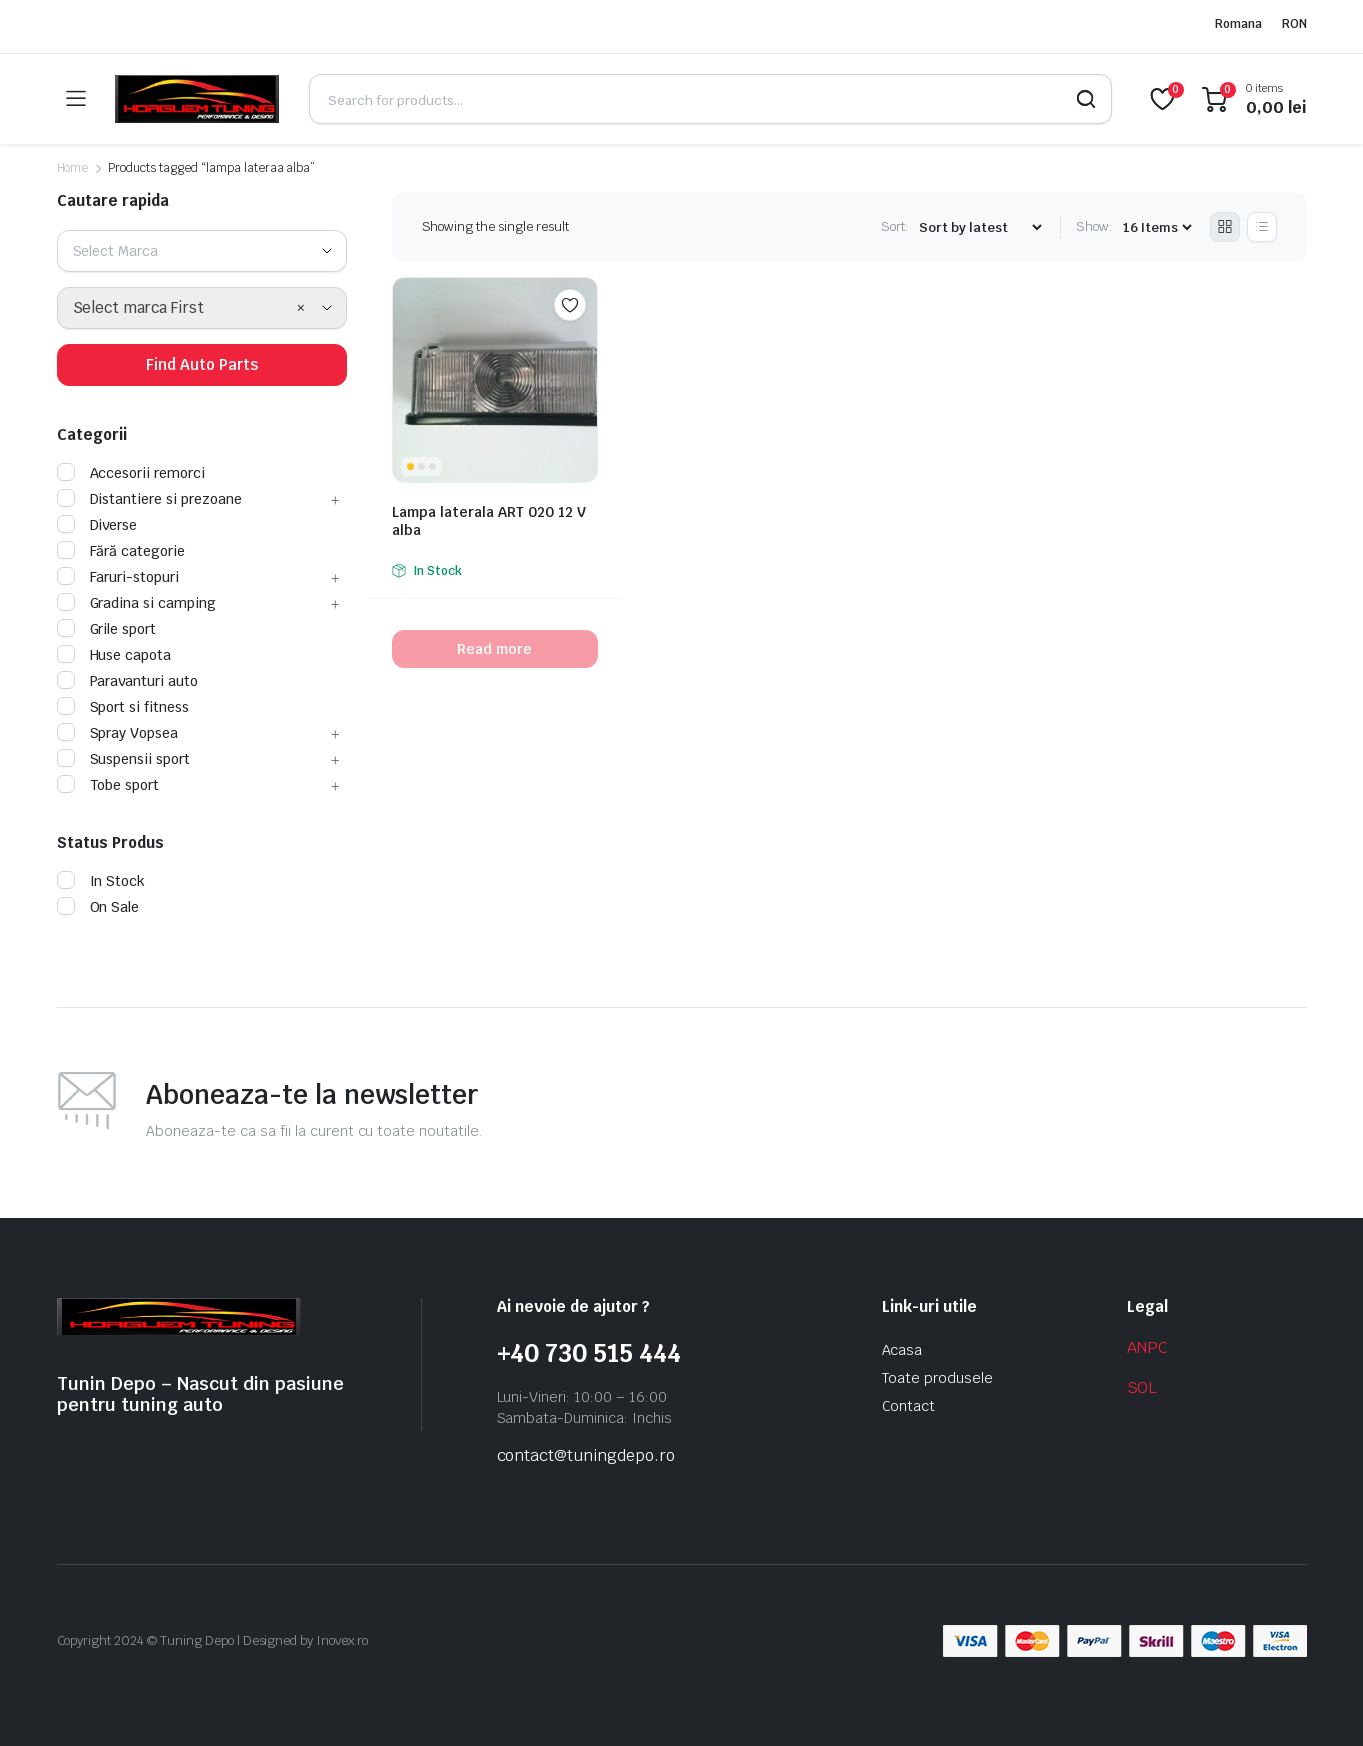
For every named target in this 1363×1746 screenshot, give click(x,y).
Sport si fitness (123, 707)
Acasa (902, 1350)
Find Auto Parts (202, 364)
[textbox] (123, 251)
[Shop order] (980, 227)
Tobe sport (108, 785)
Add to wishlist (570, 305)
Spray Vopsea (118, 733)
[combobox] (202, 251)
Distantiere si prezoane (149, 499)
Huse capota (114, 655)
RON (1294, 24)
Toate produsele (938, 1378)
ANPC (1148, 1347)
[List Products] (1262, 227)
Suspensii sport (124, 759)
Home (73, 168)
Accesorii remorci (131, 473)
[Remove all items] (301, 308)
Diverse (97, 525)
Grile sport (107, 629)
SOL (1142, 1387)
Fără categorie (121, 551)
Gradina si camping (136, 603)
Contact (909, 1406)
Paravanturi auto (128, 681)
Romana (1238, 24)
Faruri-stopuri (118, 577)
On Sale (98, 907)
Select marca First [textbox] (138, 307)
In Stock (101, 881)
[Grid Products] (1225, 227)
